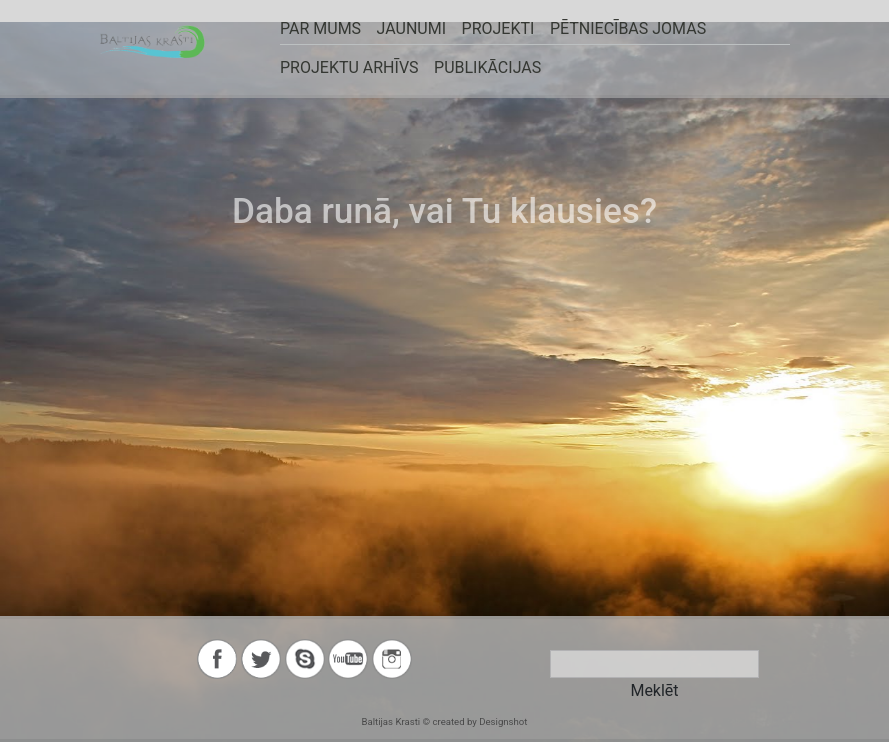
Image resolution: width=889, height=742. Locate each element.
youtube (348, 659)
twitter (261, 659)
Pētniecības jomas (626, 28)
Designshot (503, 721)
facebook (217, 659)
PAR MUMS (320, 28)
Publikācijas (486, 67)
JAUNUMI (410, 28)
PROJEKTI (496, 28)
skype (305, 659)
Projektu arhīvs (349, 67)
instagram (392, 659)
